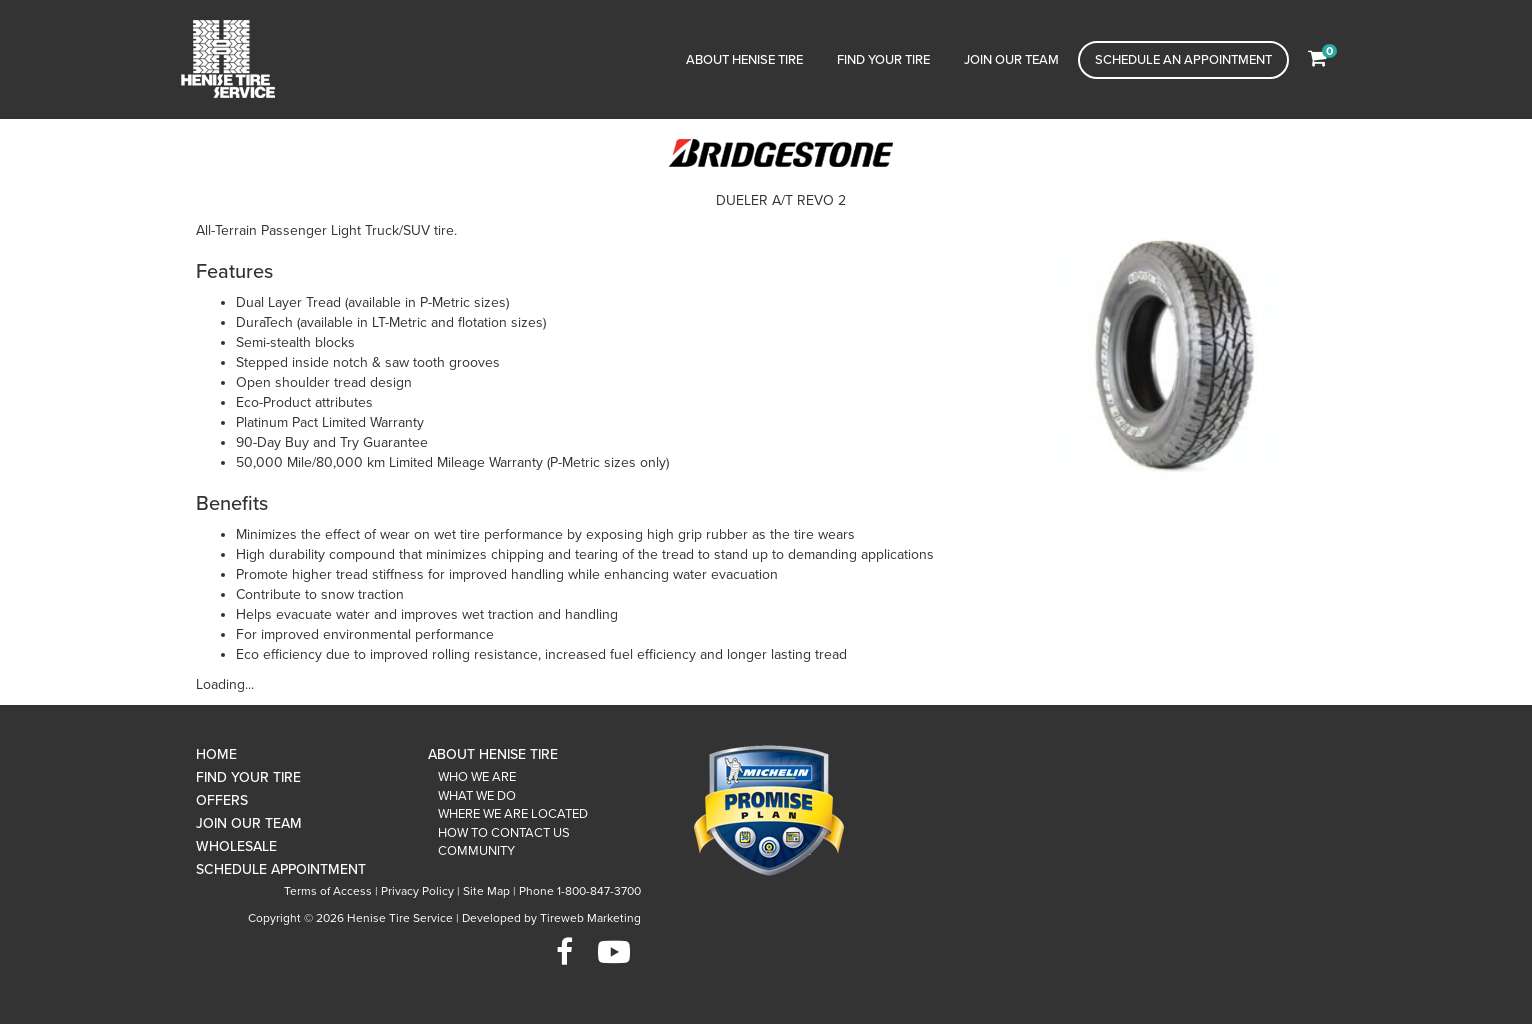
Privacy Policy (417, 891)
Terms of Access (328, 891)
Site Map (486, 891)
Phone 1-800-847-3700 (580, 891)
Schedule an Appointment (1183, 60)
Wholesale (236, 846)
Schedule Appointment (281, 869)
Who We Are (477, 777)
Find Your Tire (883, 60)
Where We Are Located (513, 814)
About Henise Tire (744, 60)
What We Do (477, 796)
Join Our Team (1011, 60)
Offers (222, 800)
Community (476, 851)
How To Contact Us (504, 833)
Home (216, 754)
